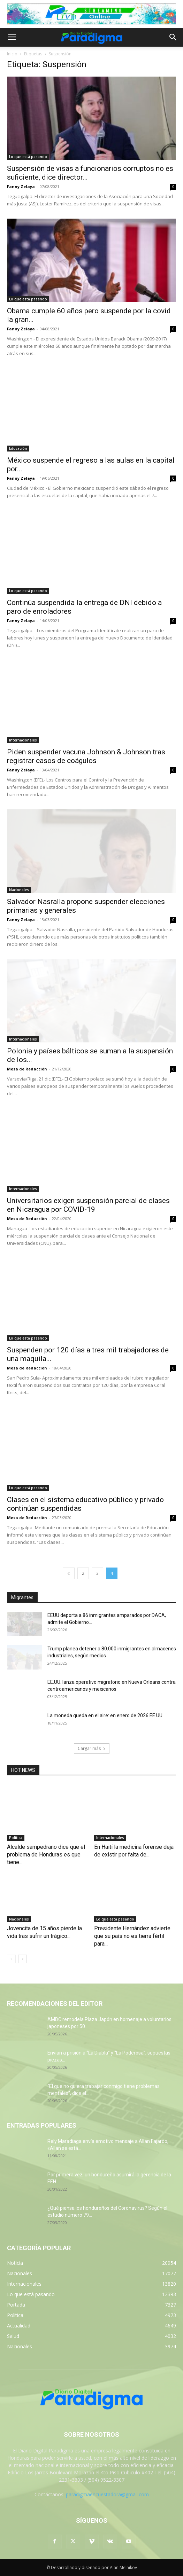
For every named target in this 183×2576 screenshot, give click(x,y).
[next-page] (22, 1959)
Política (15, 1837)
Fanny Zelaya (21, 186)
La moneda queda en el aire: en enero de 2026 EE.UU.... (107, 1715)
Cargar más (92, 1748)
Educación (18, 448)
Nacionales (19, 889)
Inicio (12, 54)
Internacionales (23, 740)
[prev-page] (69, 1573)
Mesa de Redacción (27, 1068)
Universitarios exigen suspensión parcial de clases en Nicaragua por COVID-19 (88, 1205)
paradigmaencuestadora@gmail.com (107, 2494)
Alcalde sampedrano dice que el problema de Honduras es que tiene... (46, 1855)
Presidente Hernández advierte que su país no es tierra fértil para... (132, 1936)
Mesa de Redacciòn (27, 1218)
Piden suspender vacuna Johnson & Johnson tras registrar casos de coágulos (86, 756)
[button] (12, 37)
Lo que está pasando (28, 156)
